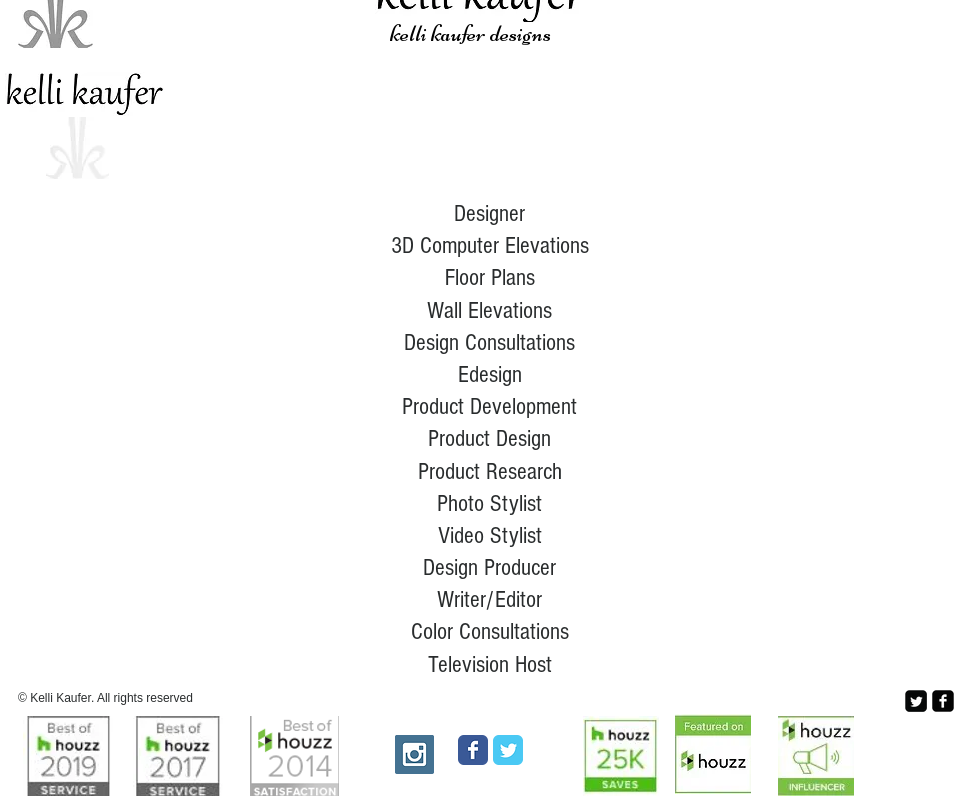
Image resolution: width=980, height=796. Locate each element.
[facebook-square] (943, 701)
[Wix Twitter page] (508, 750)
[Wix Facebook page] (473, 750)
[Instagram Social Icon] (414, 754)
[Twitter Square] (916, 701)
